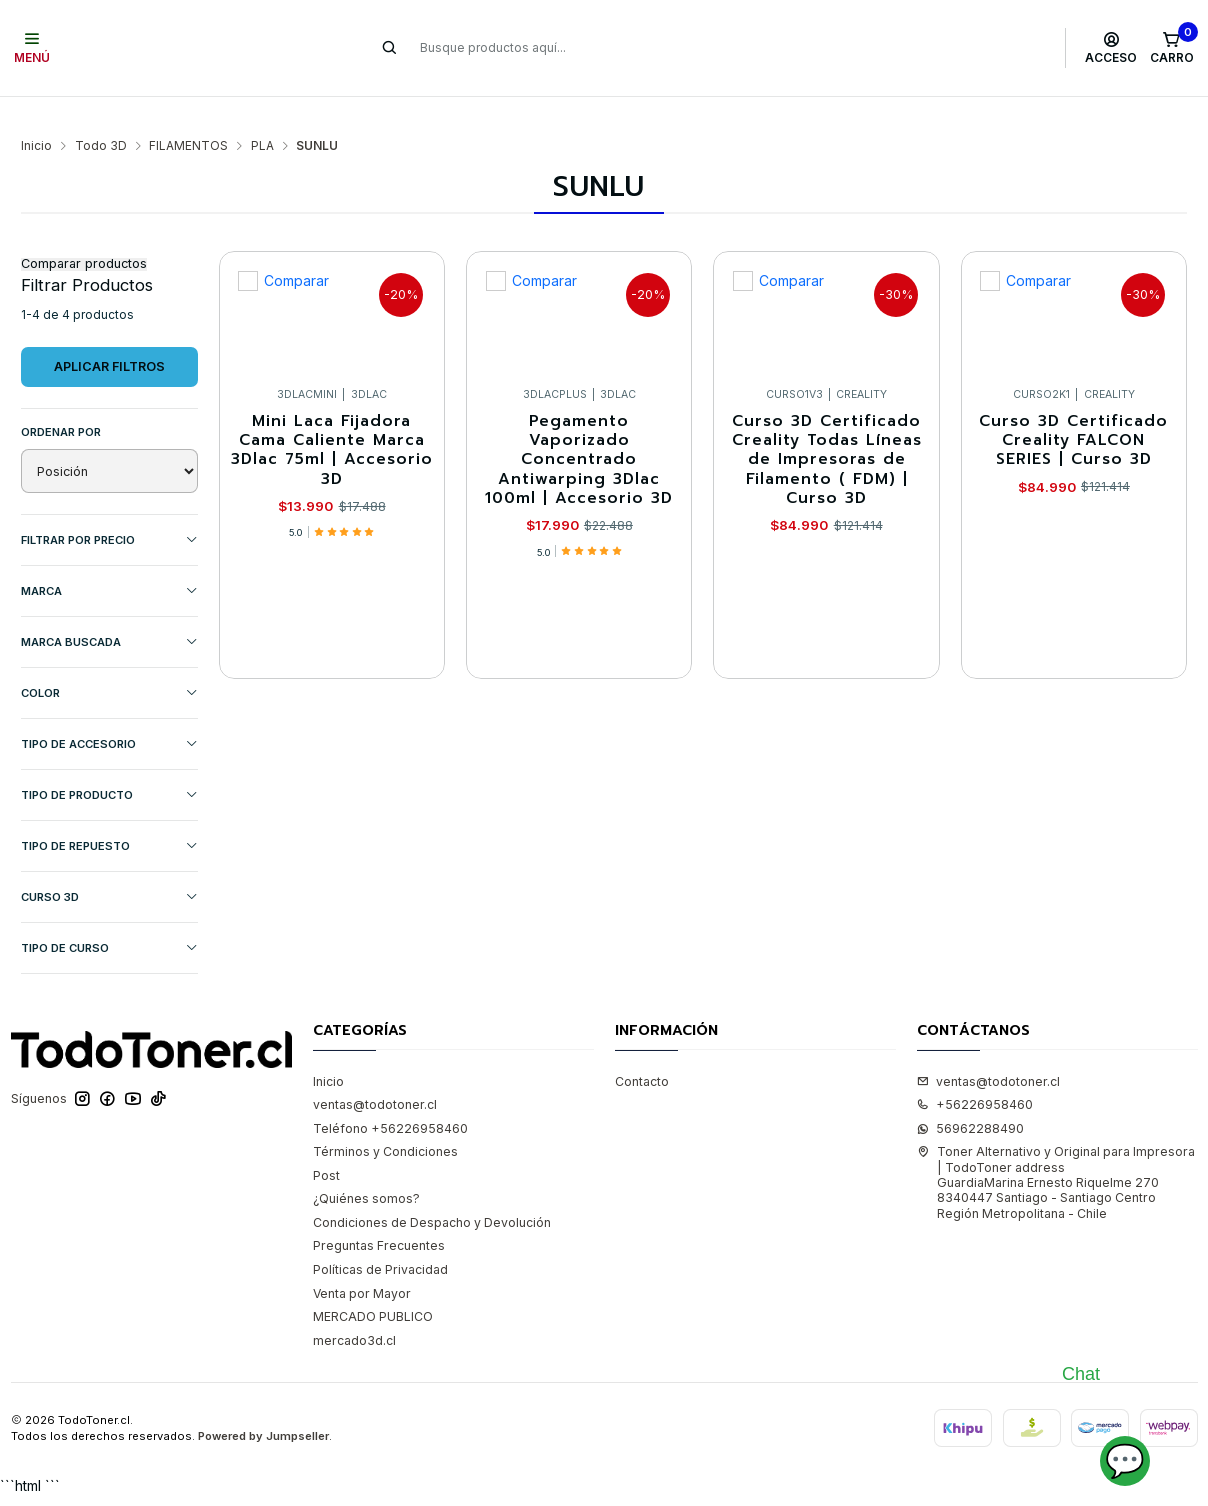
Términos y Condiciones (385, 1121)
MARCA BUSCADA (109, 612)
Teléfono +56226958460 (390, 1098)
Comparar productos (84, 234)
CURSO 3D (109, 867)
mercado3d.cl (354, 1310)
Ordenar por (61, 402)
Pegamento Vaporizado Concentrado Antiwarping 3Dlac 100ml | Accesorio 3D (579, 430)
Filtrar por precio (109, 510)
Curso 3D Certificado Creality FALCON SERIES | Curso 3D (1073, 411)
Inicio (36, 116)
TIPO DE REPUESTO (109, 816)
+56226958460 (975, 1074)
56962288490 (970, 1098)
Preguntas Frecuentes (379, 1216)
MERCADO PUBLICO (373, 1286)
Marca (109, 561)
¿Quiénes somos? (366, 1168)
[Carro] (1171, 48)
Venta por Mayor (362, 1263)
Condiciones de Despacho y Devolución (432, 1192)
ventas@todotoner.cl (375, 1074)
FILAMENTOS (188, 116)
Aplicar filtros (109, 336)
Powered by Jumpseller (263, 1407)
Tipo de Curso (109, 918)
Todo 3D (101, 116)
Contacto (642, 1051)
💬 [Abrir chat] (1125, 1460)
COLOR (109, 663)
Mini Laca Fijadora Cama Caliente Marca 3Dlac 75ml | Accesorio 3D (332, 420)
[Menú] (32, 48)
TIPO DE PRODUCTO (109, 765)
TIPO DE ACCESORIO (109, 714)
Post (326, 1145)
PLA (262, 116)
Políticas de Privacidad (380, 1239)
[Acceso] (1111, 48)
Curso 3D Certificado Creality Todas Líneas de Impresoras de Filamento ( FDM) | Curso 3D (827, 430)
